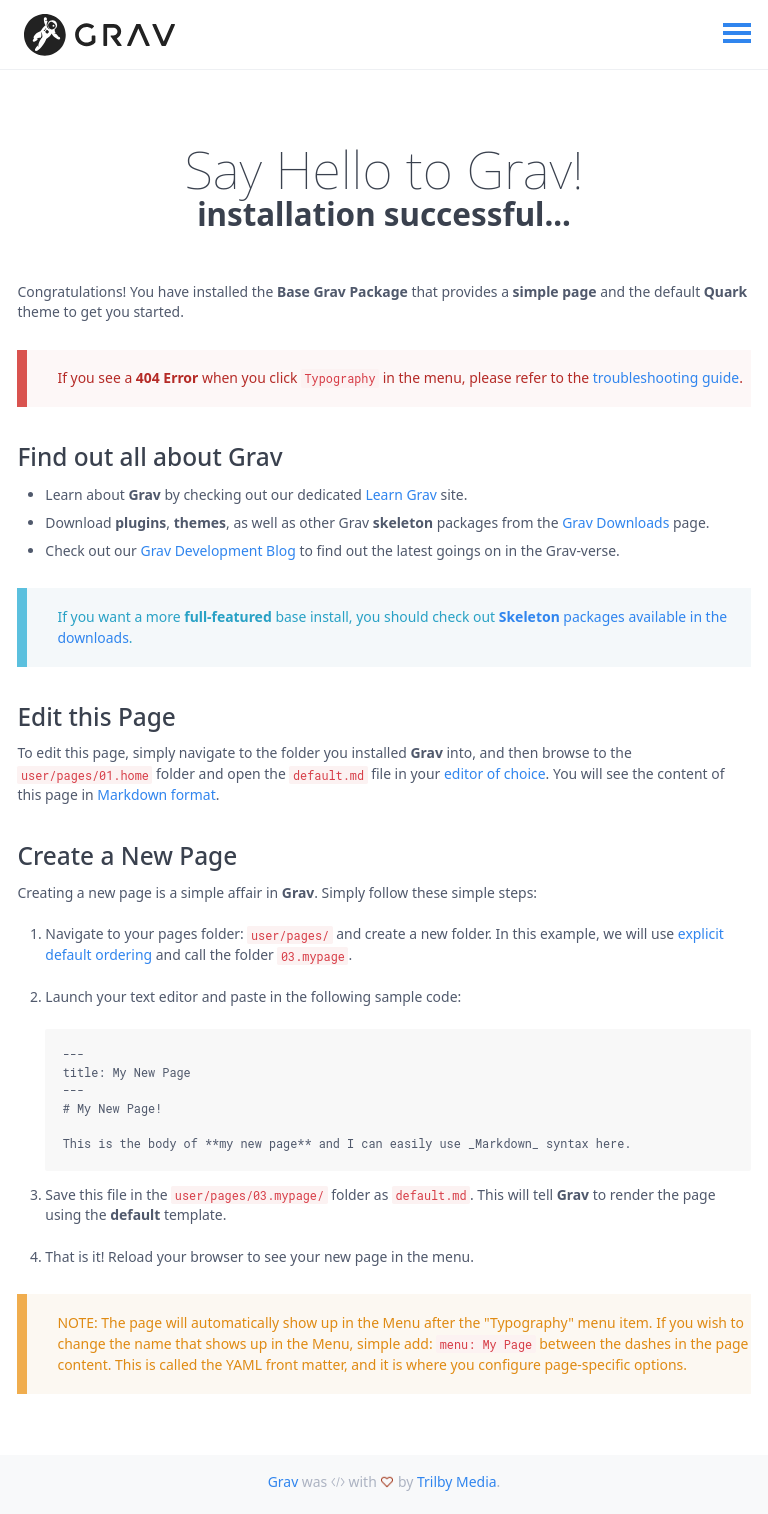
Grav (283, 1481)
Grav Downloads (615, 522)
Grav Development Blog (218, 550)
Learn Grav (401, 494)
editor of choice (495, 773)
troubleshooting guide (666, 377)
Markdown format (156, 794)
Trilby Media (457, 1481)
